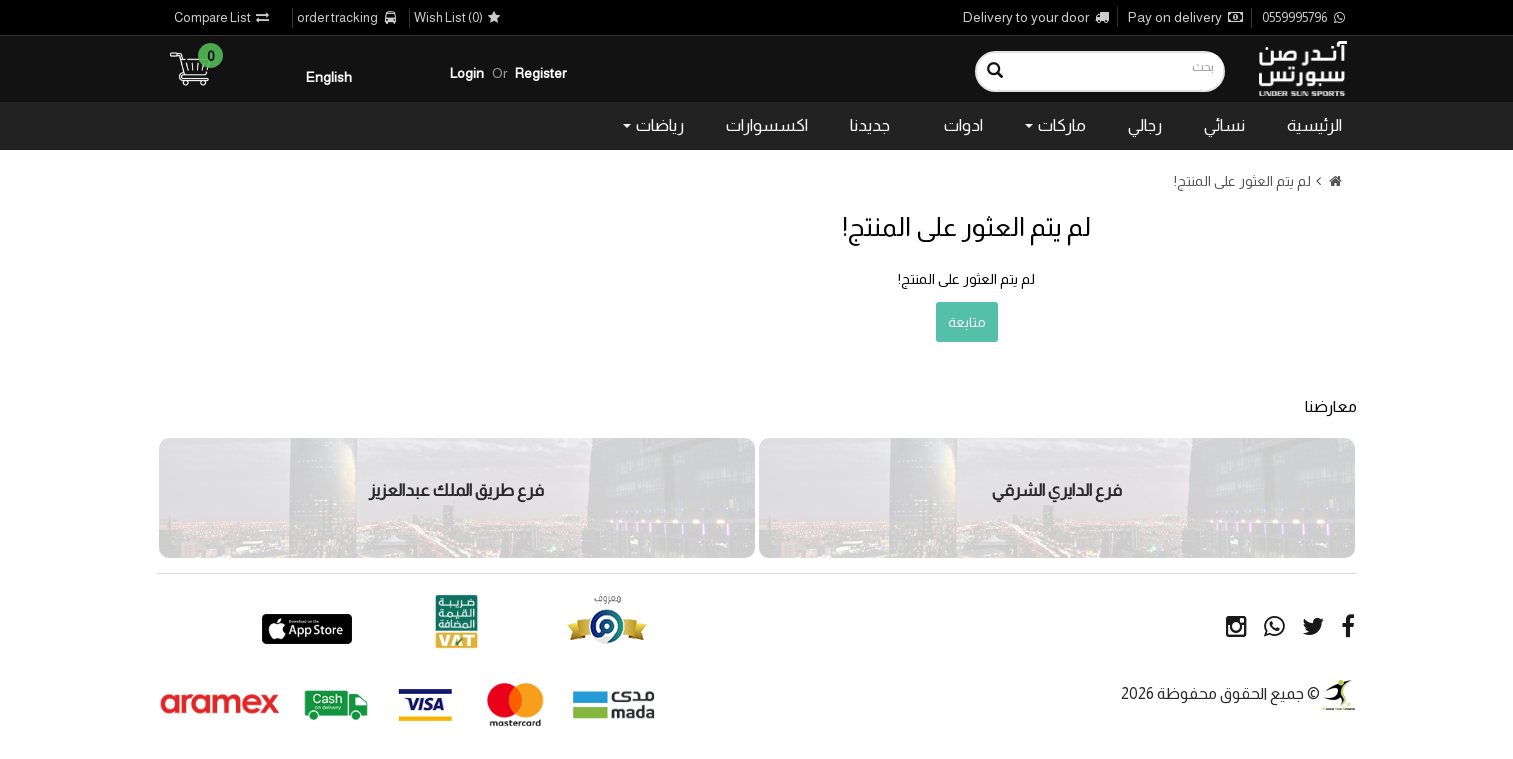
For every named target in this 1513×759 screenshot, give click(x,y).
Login (467, 73)
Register (540, 73)
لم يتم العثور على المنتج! (1242, 181)
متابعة (967, 322)
